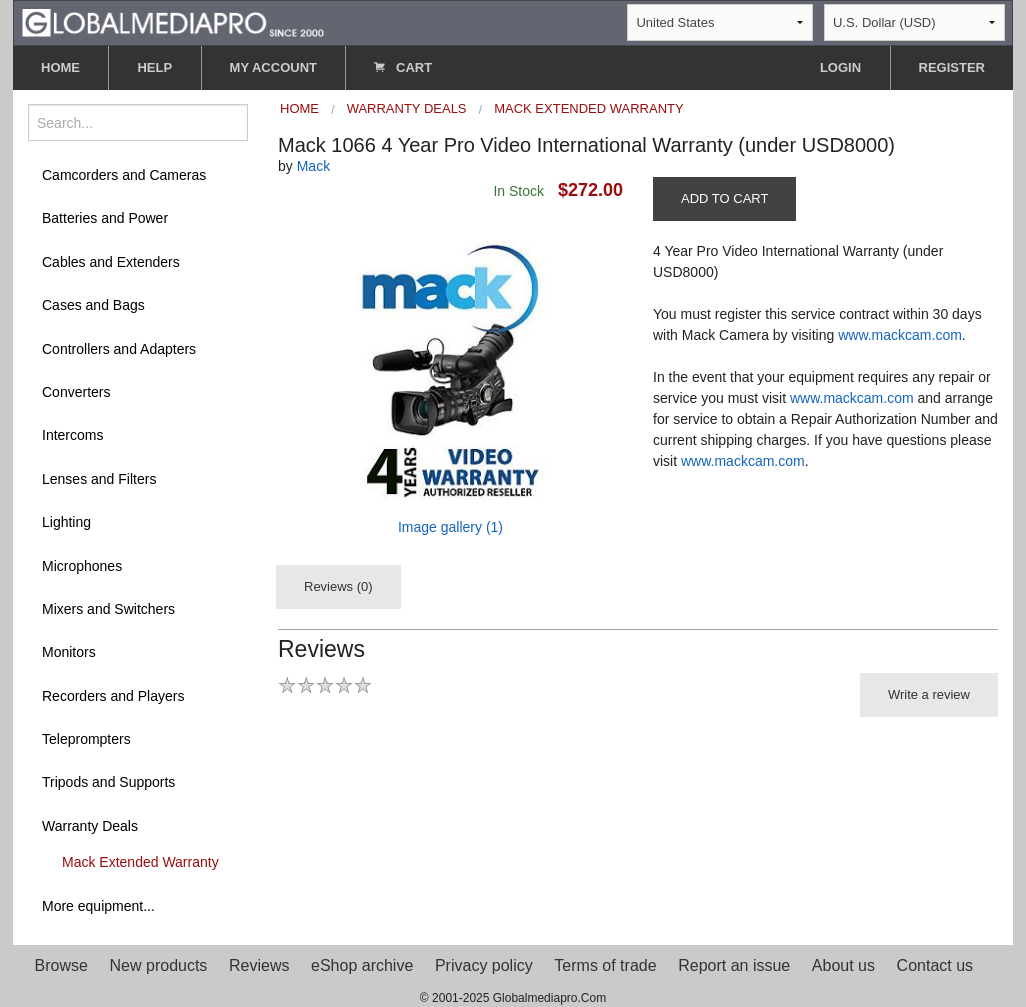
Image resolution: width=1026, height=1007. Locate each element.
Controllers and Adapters (119, 349)
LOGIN (840, 67)
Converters (76, 392)
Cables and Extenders (111, 262)
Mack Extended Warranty (140, 862)
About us (843, 965)
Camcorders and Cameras (124, 175)
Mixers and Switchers (108, 609)
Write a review (929, 694)
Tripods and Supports (108, 782)
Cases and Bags (93, 305)
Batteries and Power (105, 218)
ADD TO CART (724, 198)
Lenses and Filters (99, 479)
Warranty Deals (90, 826)
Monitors (69, 652)
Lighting (66, 522)
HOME (60, 67)
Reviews (259, 965)
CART (403, 67)
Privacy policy (484, 965)
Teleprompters (86, 739)
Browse (61, 965)
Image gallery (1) (450, 527)
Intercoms (72, 435)
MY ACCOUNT (273, 67)
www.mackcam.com (900, 335)
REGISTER (952, 67)
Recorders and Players (113, 696)
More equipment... (98, 906)
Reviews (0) (338, 586)
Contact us (935, 965)
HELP (154, 67)
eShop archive (362, 965)
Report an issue (734, 965)
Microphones (82, 566)
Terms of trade (605, 965)
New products (159, 965)
